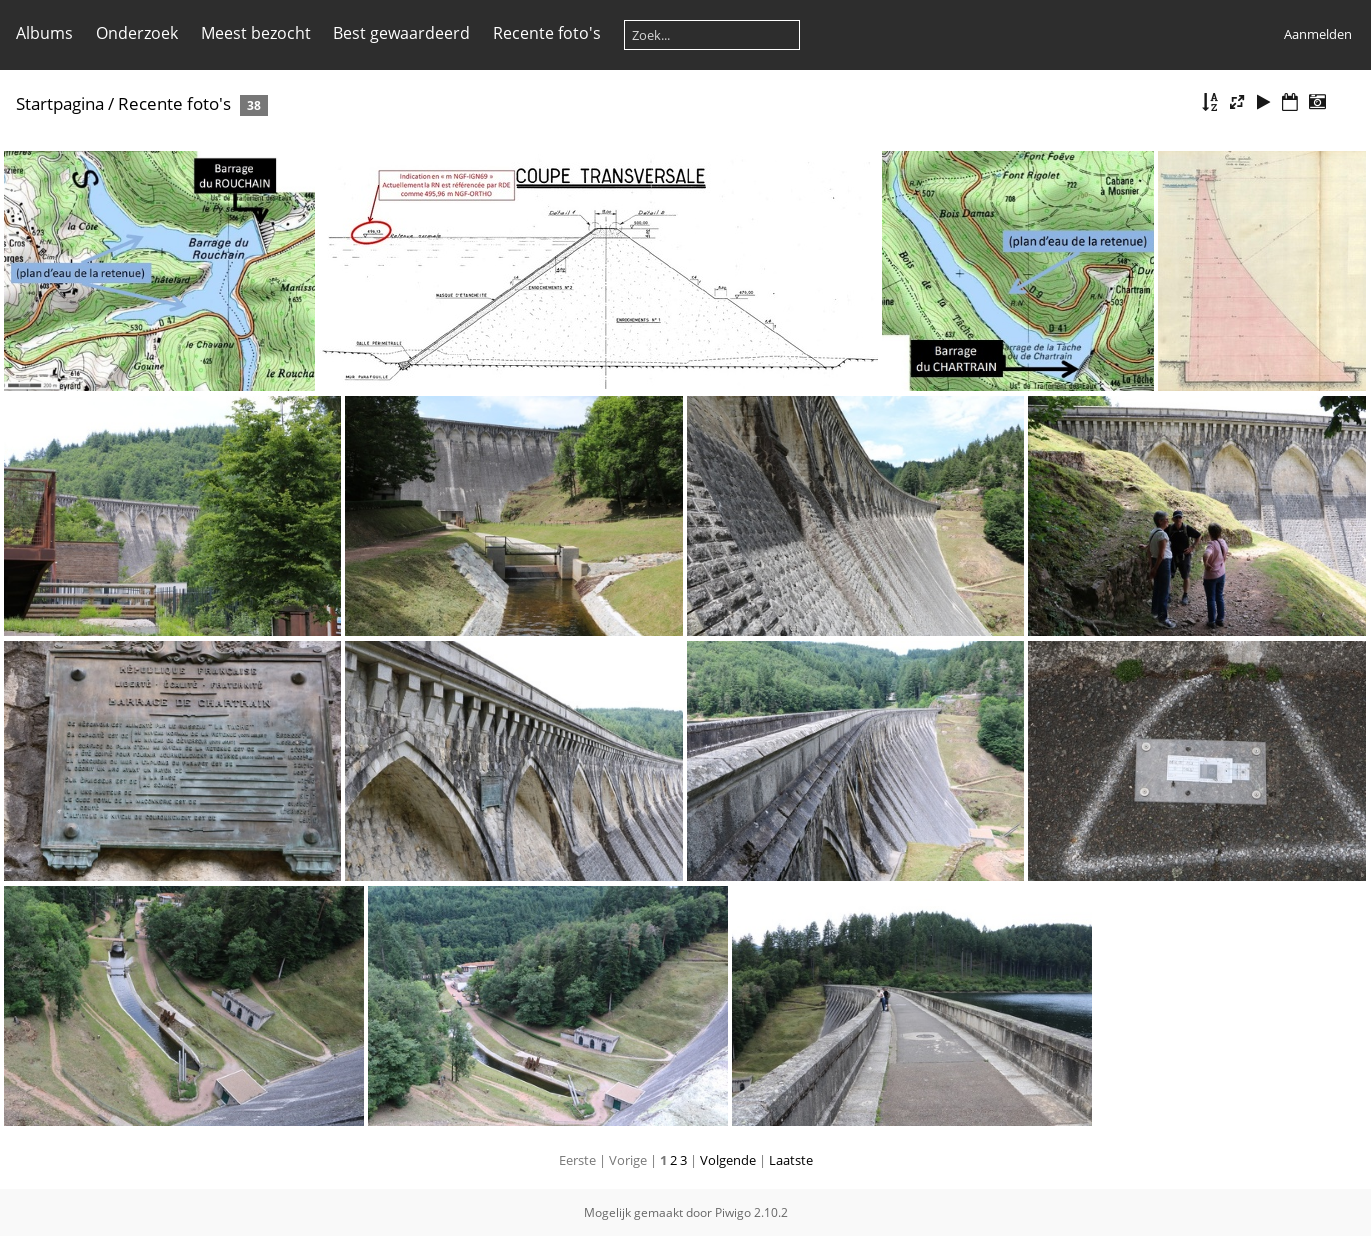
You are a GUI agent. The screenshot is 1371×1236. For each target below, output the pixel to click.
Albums (44, 33)
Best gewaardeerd (401, 33)
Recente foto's (547, 33)
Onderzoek (137, 33)
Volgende (728, 1160)
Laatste (791, 1160)
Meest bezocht (256, 33)
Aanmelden (1318, 34)
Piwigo (733, 1212)
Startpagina (60, 103)
